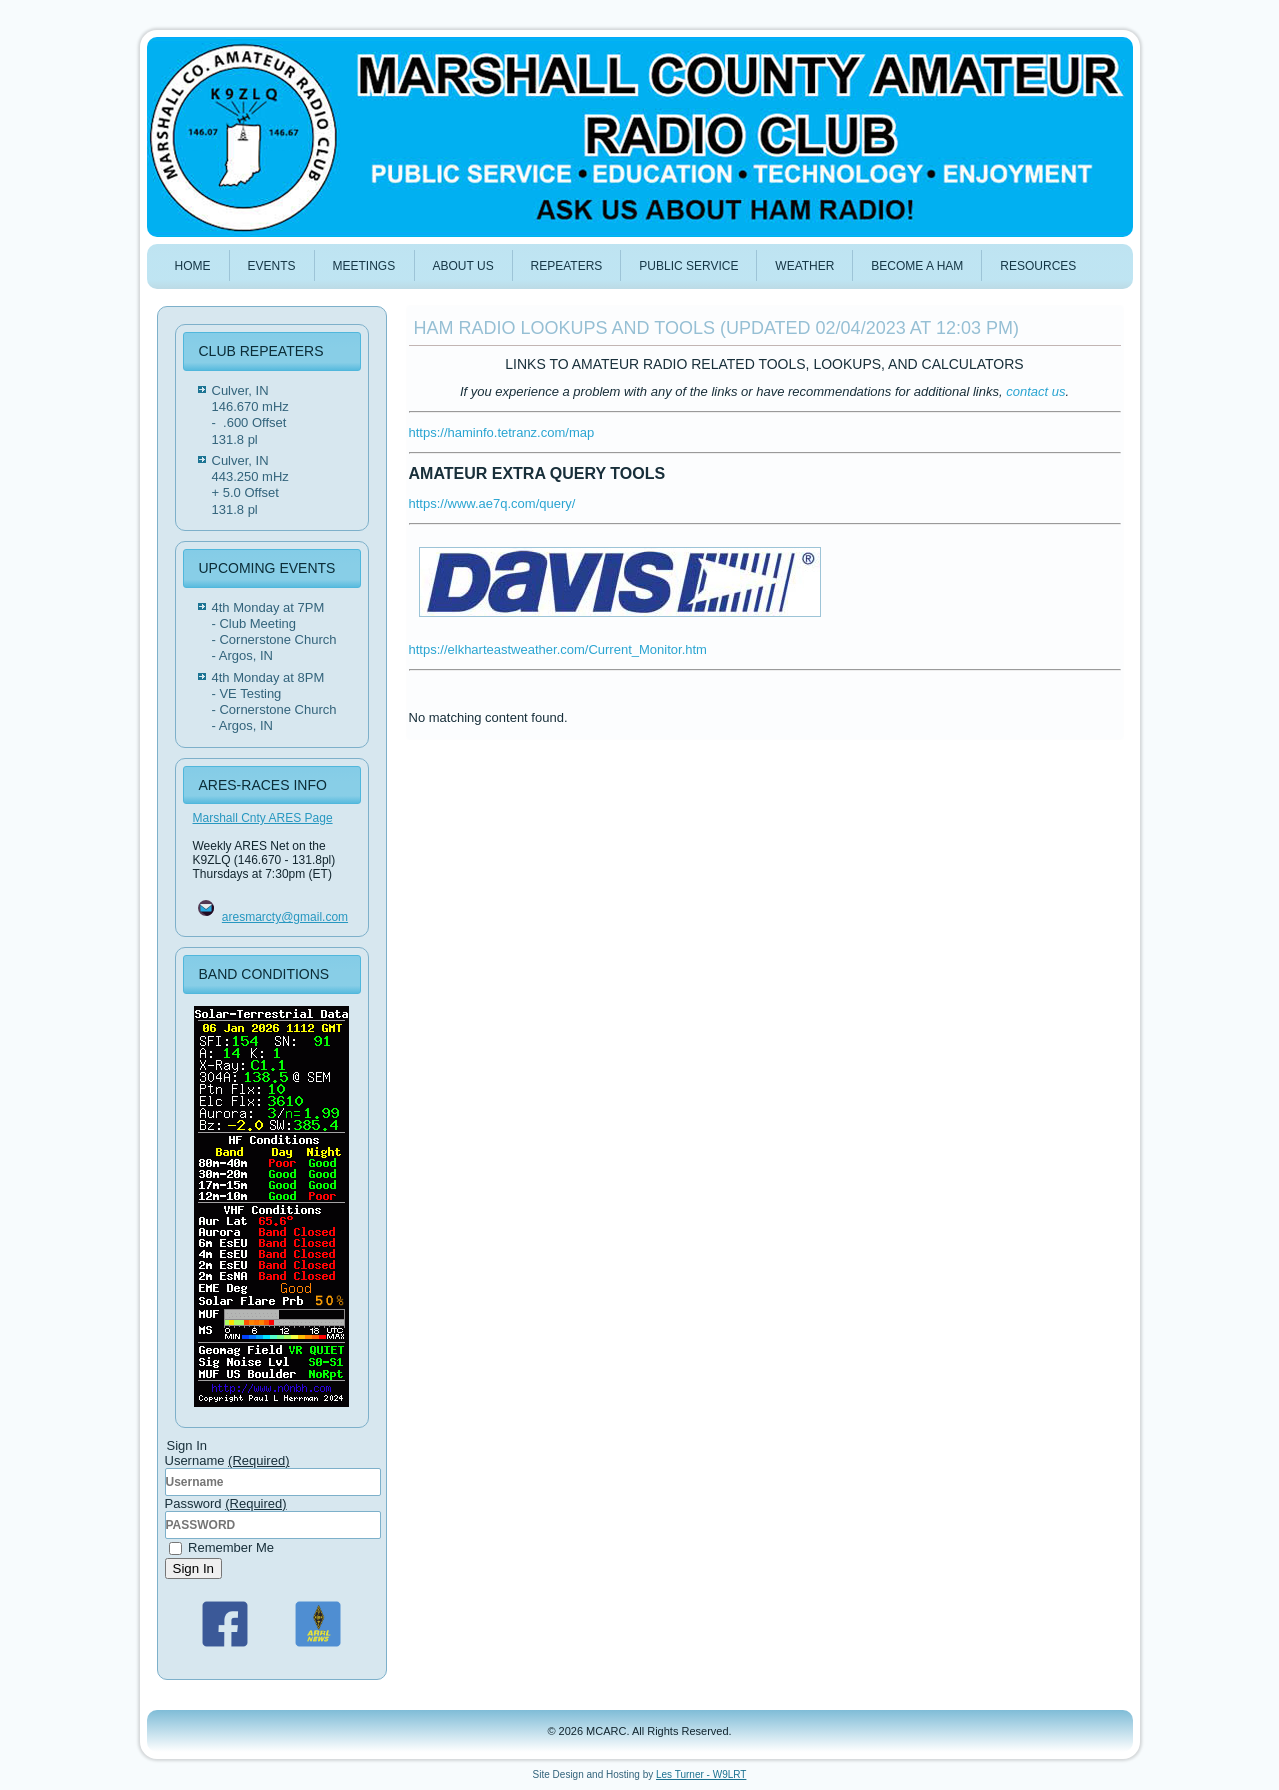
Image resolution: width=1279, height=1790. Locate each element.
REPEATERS (567, 266)
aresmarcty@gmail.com (285, 917)
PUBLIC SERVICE (688, 266)
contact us (1035, 391)
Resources (1038, 266)
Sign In (194, 1568)
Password (226, 1503)
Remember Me (222, 1547)
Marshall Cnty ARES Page (263, 818)
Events (272, 266)
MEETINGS (364, 266)
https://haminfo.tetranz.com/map (502, 432)
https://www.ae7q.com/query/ (492, 503)
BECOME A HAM (917, 266)
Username (227, 1460)
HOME (193, 266)
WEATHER (804, 266)
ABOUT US (463, 266)
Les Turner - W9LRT (701, 1774)
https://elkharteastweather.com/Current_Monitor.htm (558, 649)
